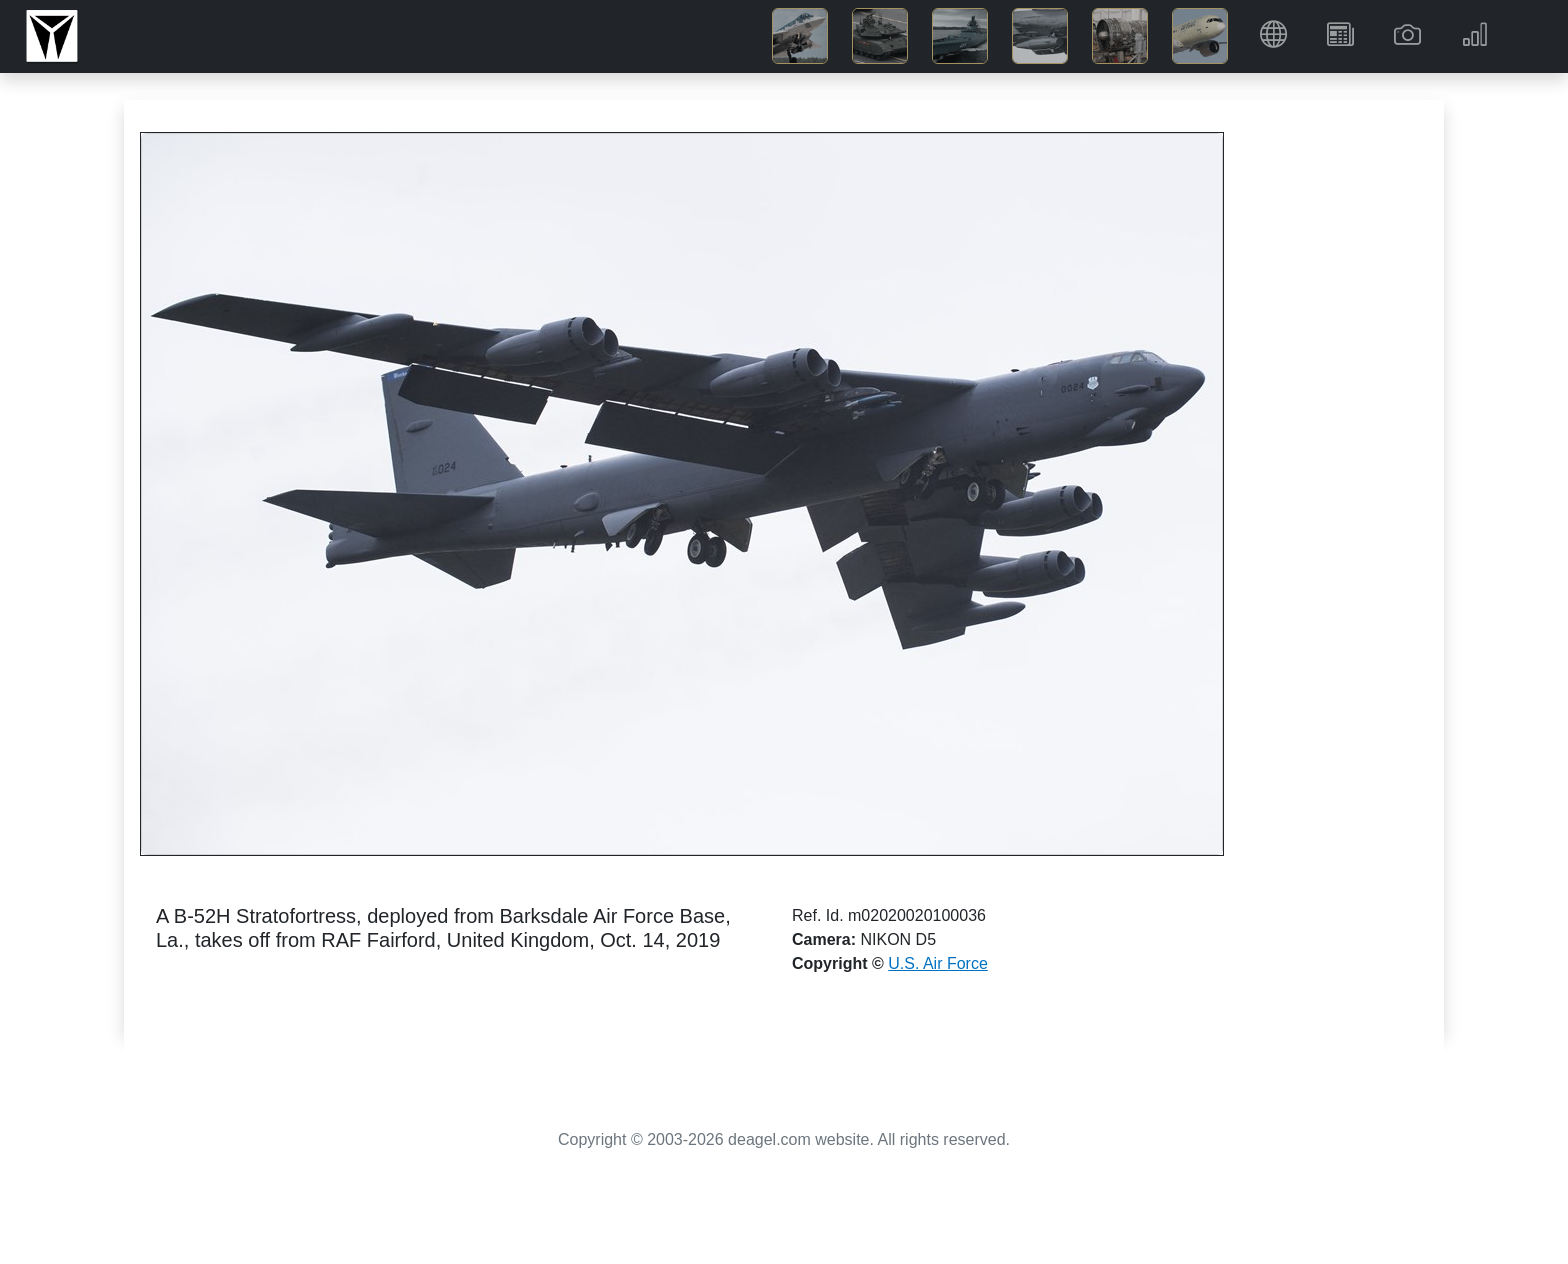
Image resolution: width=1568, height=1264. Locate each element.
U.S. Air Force (938, 963)
